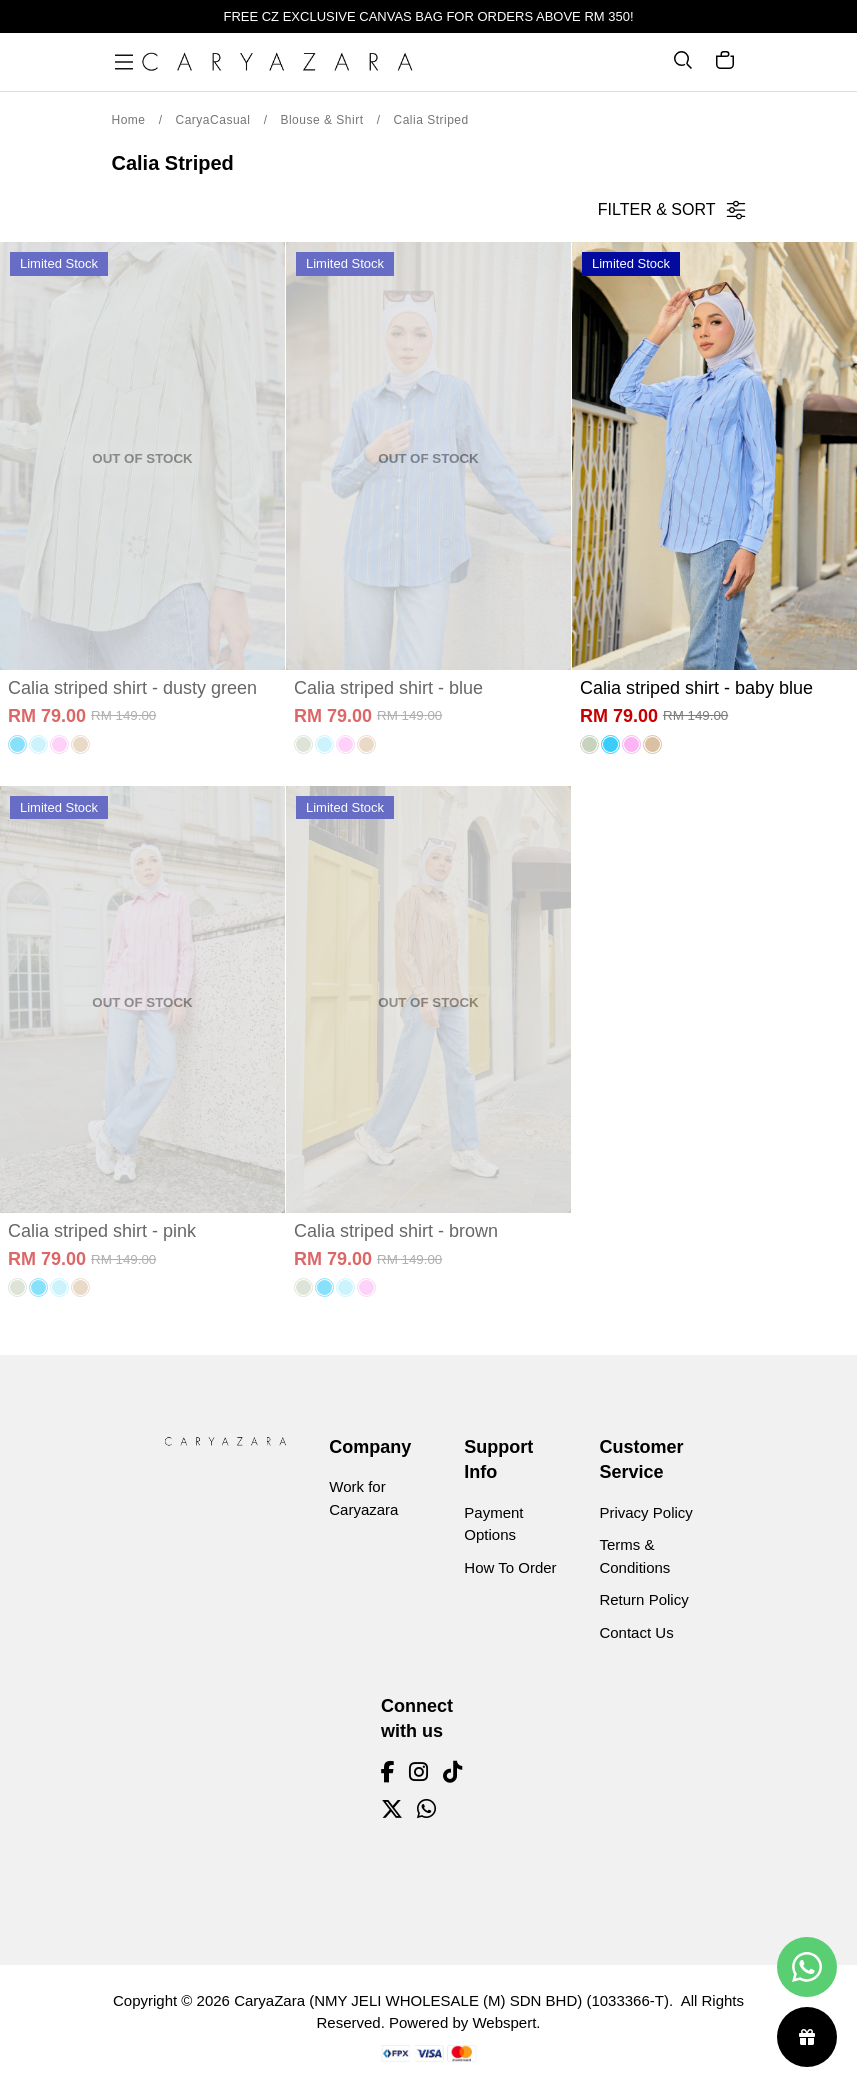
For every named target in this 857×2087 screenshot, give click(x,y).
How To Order (510, 1567)
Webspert (504, 2022)
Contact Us (636, 1632)
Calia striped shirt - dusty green (132, 688)
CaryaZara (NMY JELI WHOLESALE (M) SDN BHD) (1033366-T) (451, 2000)
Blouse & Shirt (321, 120)
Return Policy (643, 1599)
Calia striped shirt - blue (388, 688)
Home (129, 120)
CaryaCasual (213, 120)
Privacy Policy (645, 1512)
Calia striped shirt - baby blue (696, 688)
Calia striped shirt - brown (396, 1231)
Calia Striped (430, 120)
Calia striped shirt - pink (102, 1231)
